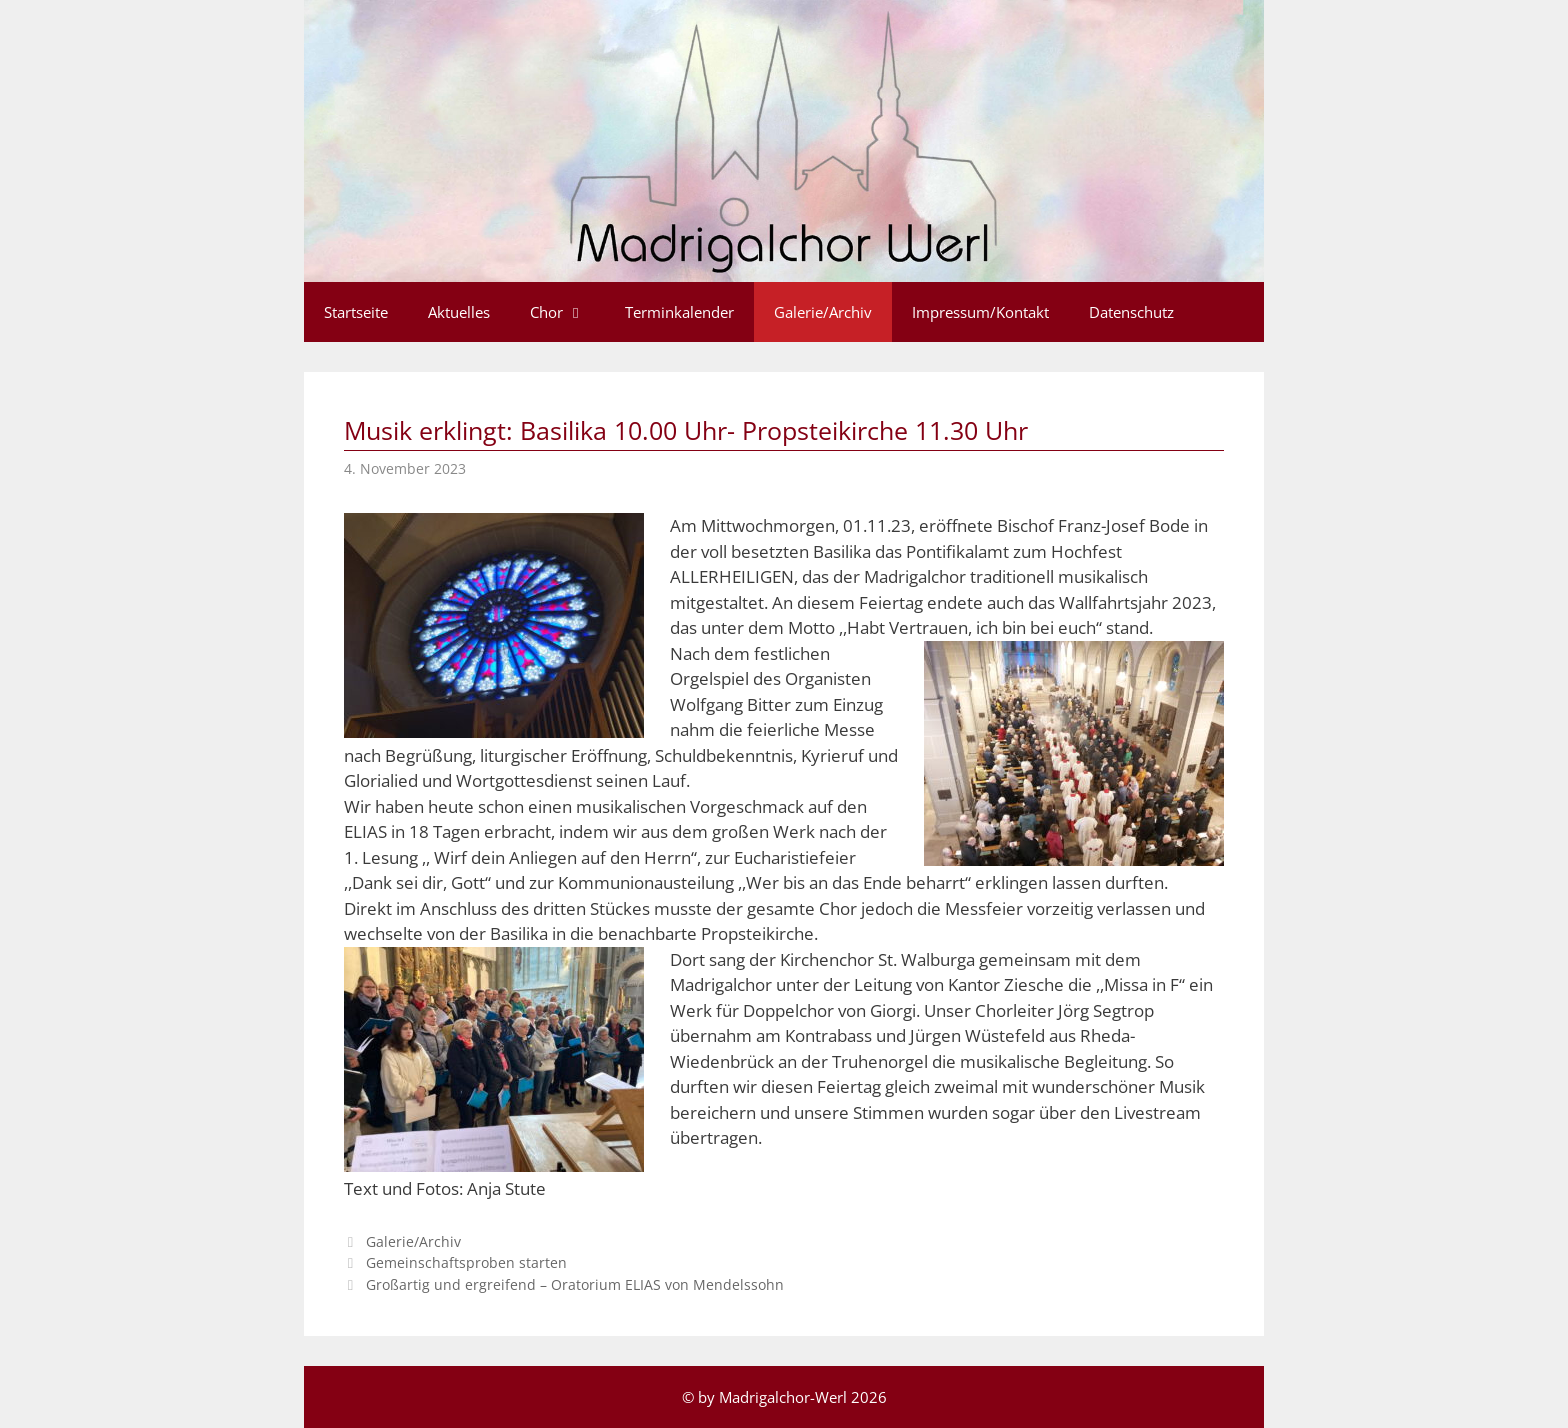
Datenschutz (1131, 312)
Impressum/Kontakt (980, 312)
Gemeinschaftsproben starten (466, 1262)
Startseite (356, 312)
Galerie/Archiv (823, 312)
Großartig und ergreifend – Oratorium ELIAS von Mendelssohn (575, 1284)
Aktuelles (459, 312)
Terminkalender (679, 312)
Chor (567, 312)
